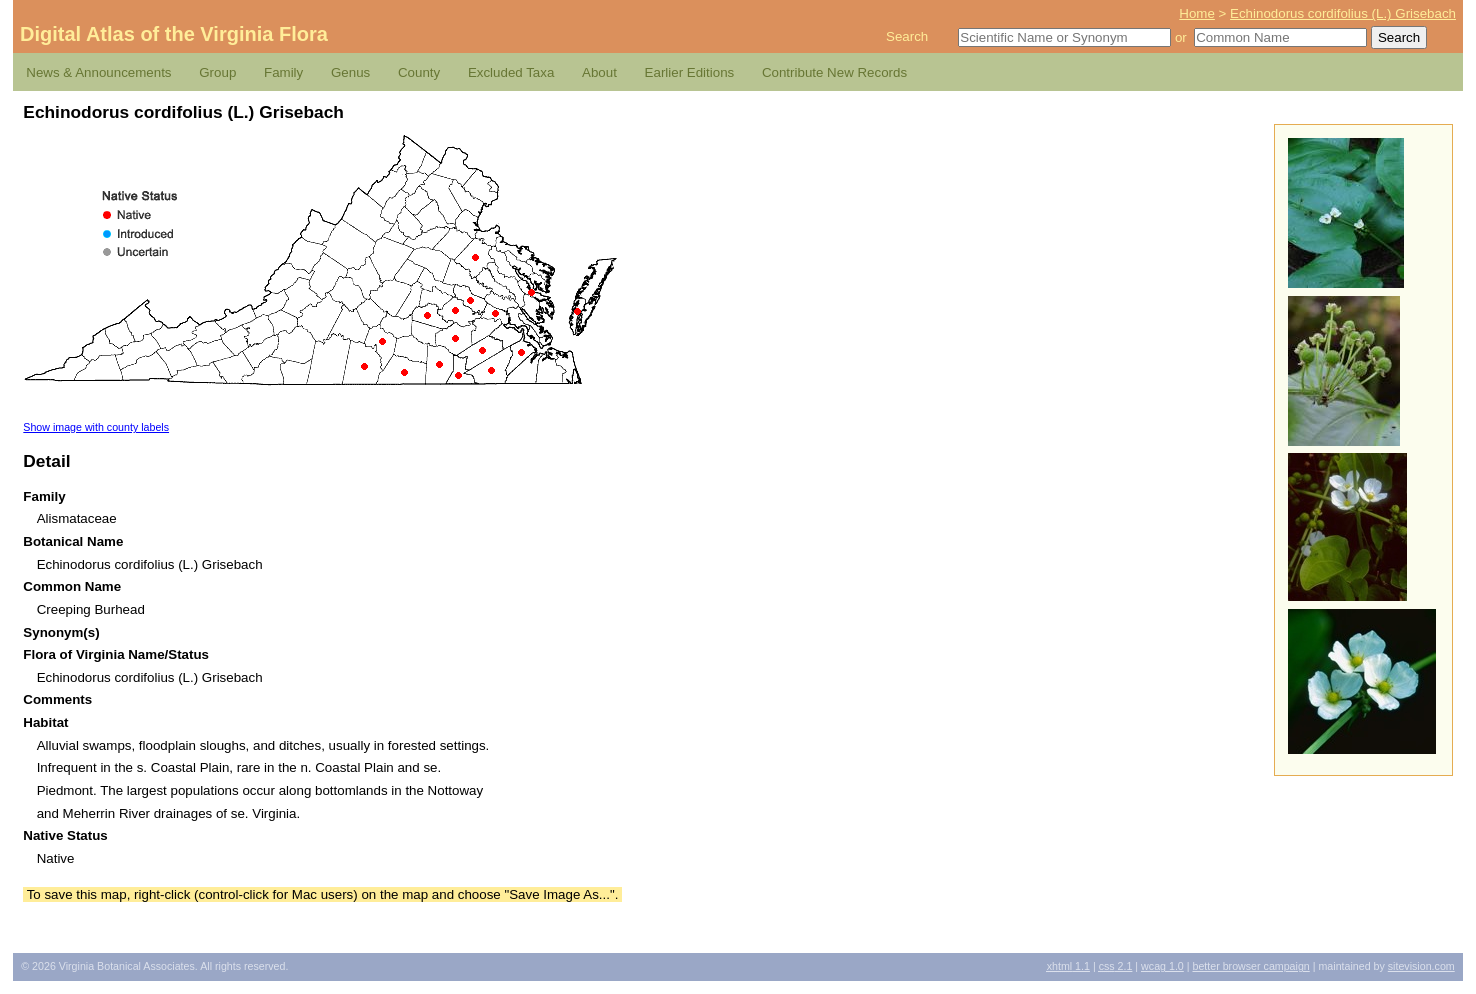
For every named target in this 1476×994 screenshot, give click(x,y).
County (419, 72)
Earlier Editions (690, 72)
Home (1197, 13)
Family (283, 72)
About (599, 72)
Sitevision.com (1421, 966)
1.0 (1162, 966)
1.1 (1068, 966)
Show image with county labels (96, 427)
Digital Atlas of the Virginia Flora (174, 34)
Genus (350, 72)
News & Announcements (98, 72)
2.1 (1116, 966)
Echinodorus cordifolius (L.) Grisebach (1343, 13)
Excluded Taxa (511, 72)
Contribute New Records (834, 72)
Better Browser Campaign (1250, 966)
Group (217, 72)
